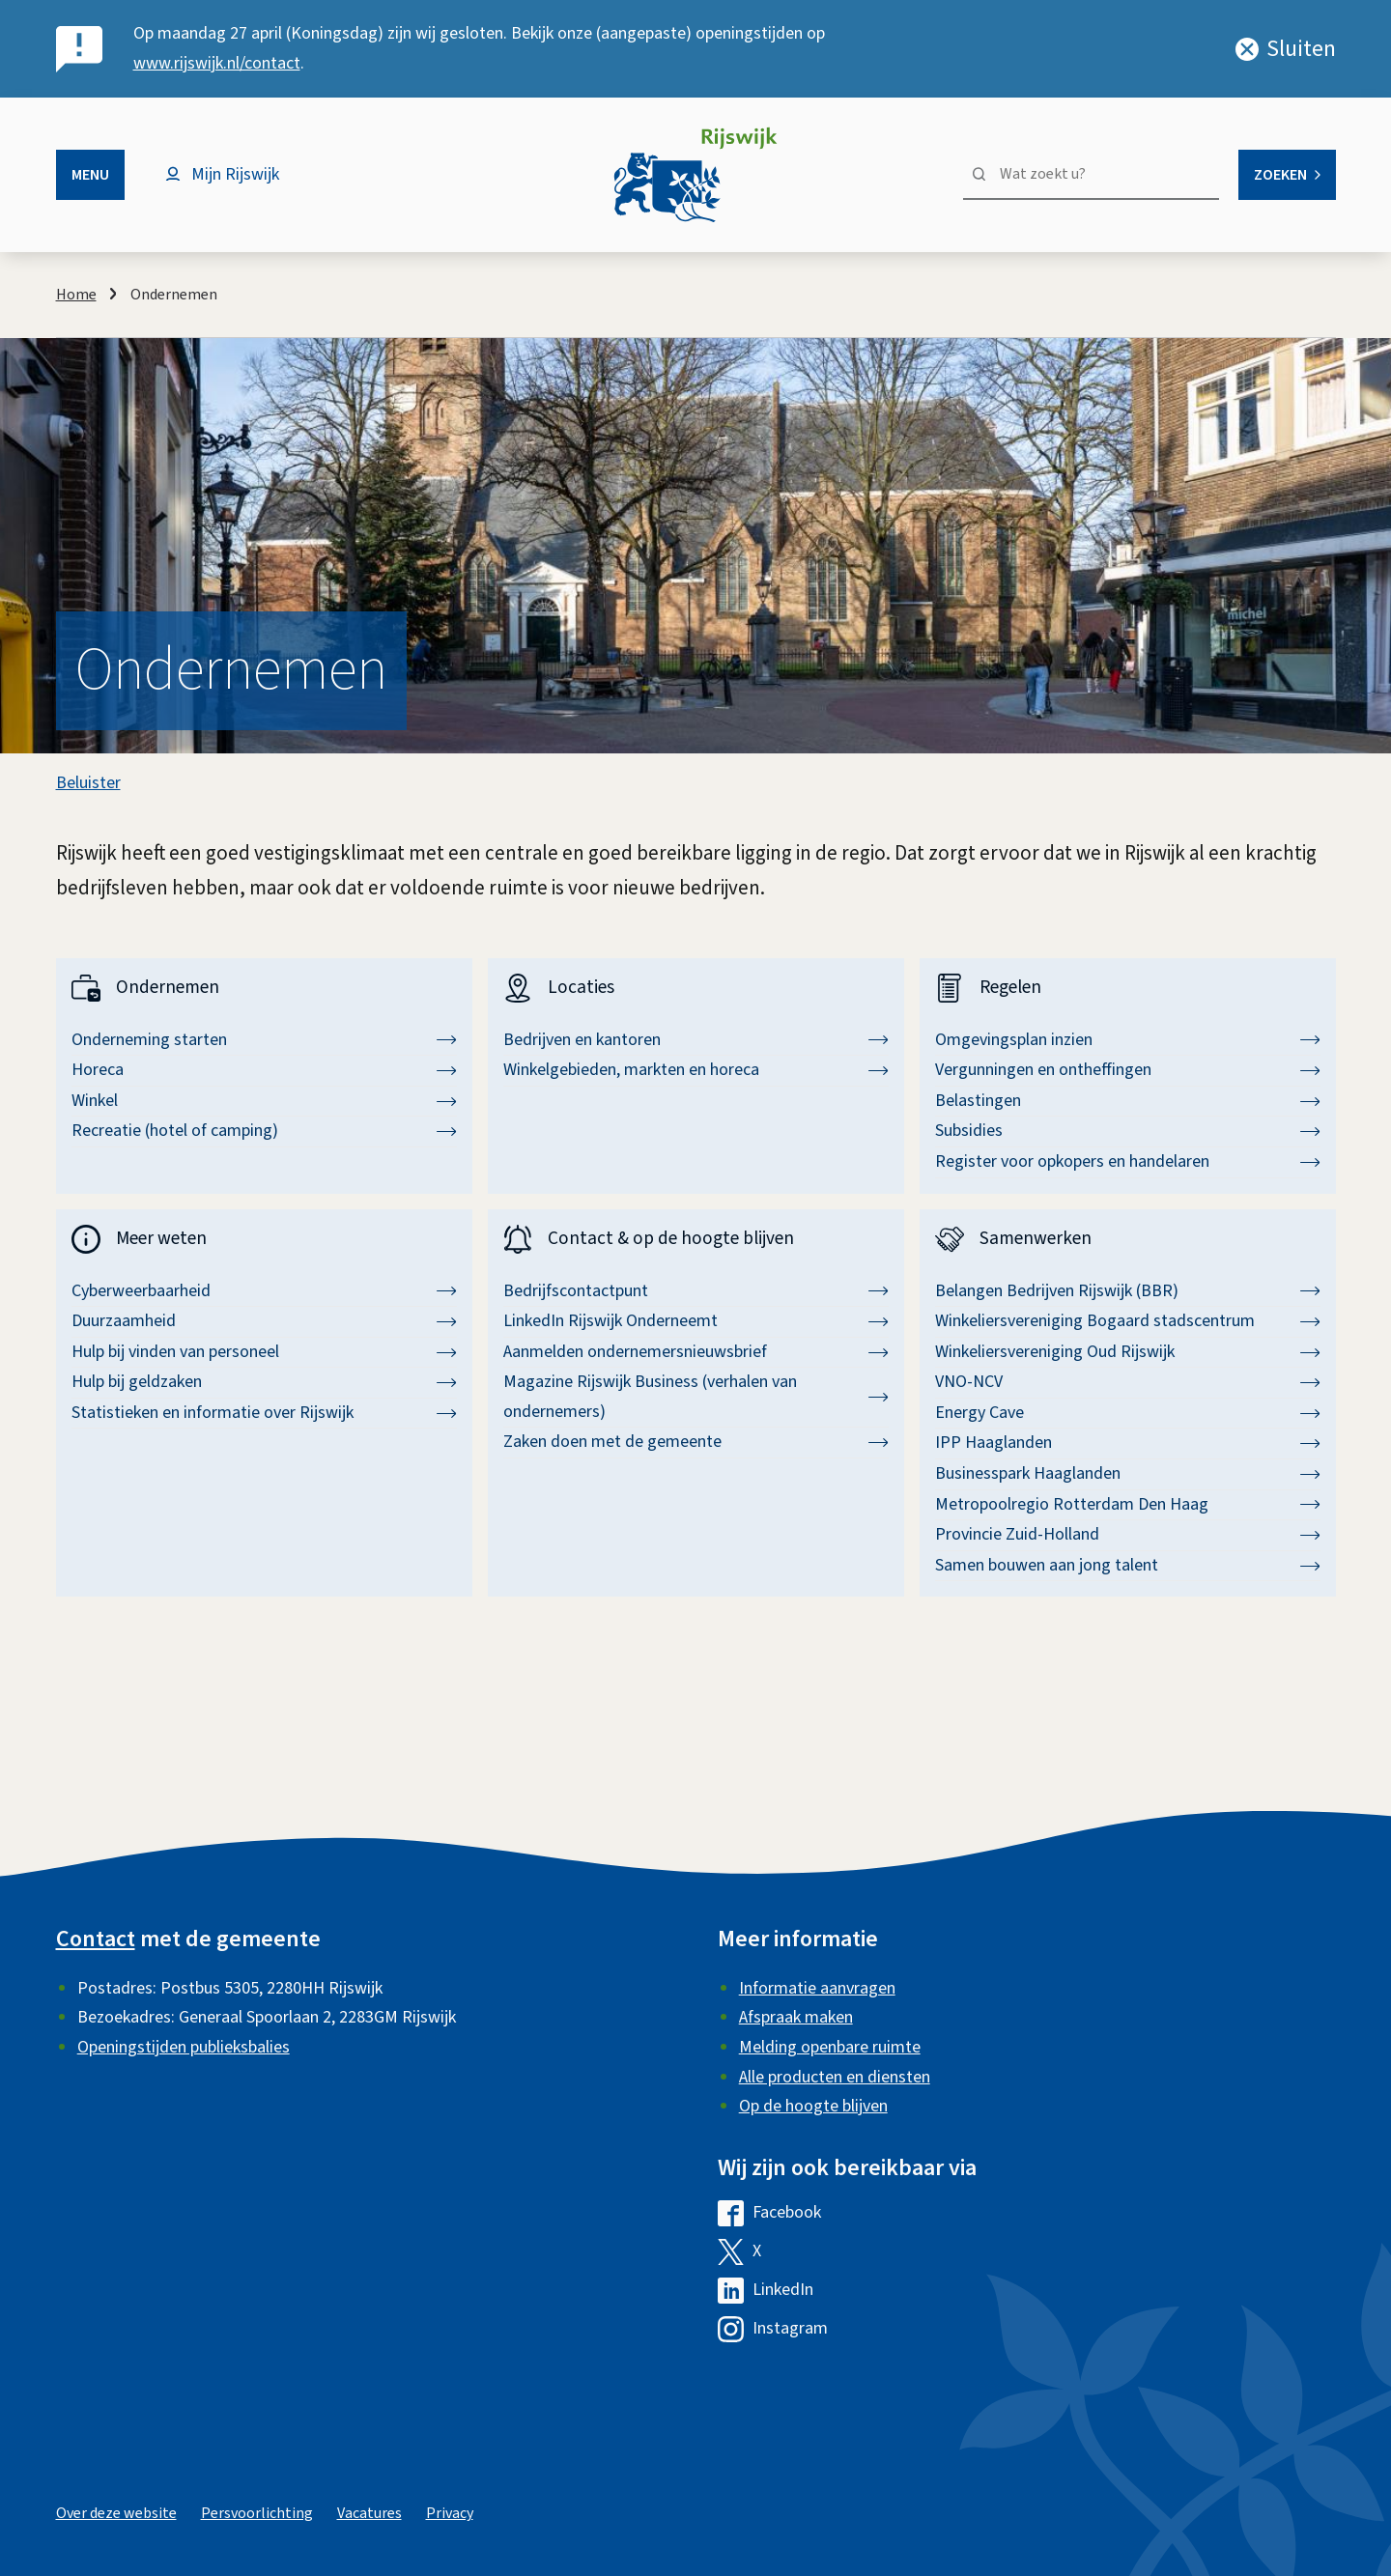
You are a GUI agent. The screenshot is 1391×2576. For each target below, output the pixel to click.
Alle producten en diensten (834, 2077)
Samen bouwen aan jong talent (1127, 1565)
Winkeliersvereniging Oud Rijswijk (1127, 1352)
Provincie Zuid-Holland (1127, 1534)
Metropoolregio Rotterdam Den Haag (1127, 1504)
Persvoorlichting (257, 2513)
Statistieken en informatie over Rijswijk (264, 1413)
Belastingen (1127, 1101)
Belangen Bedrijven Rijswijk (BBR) (1127, 1291)
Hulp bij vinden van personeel (264, 1352)
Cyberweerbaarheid (264, 1291)
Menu (90, 174)
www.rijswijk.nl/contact (216, 63)
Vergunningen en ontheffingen (1127, 1070)
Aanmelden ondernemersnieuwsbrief (696, 1352)
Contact (95, 1939)
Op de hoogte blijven (813, 2106)
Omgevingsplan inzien (1127, 1040)
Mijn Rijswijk (235, 174)
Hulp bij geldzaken (264, 1382)
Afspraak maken (796, 2017)
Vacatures (369, 2513)
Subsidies (1127, 1130)
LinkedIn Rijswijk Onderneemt (696, 1321)
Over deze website (116, 2513)
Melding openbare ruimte (830, 2047)
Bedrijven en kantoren (696, 1040)
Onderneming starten (264, 1040)
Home (76, 294)
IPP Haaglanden (1127, 1442)
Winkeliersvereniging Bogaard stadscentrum (1127, 1321)
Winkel (264, 1101)
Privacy (449, 2513)
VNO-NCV (1127, 1382)
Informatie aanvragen (817, 1988)
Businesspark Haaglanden (1127, 1473)
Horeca (264, 1070)
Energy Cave (1127, 1413)
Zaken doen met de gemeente (696, 1442)
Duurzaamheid (264, 1321)
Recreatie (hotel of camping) (264, 1130)
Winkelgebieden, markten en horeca (696, 1070)
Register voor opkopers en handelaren (1127, 1161)
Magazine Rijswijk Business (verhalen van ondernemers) (696, 1397)
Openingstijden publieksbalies (183, 2047)
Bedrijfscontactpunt (696, 1291)
